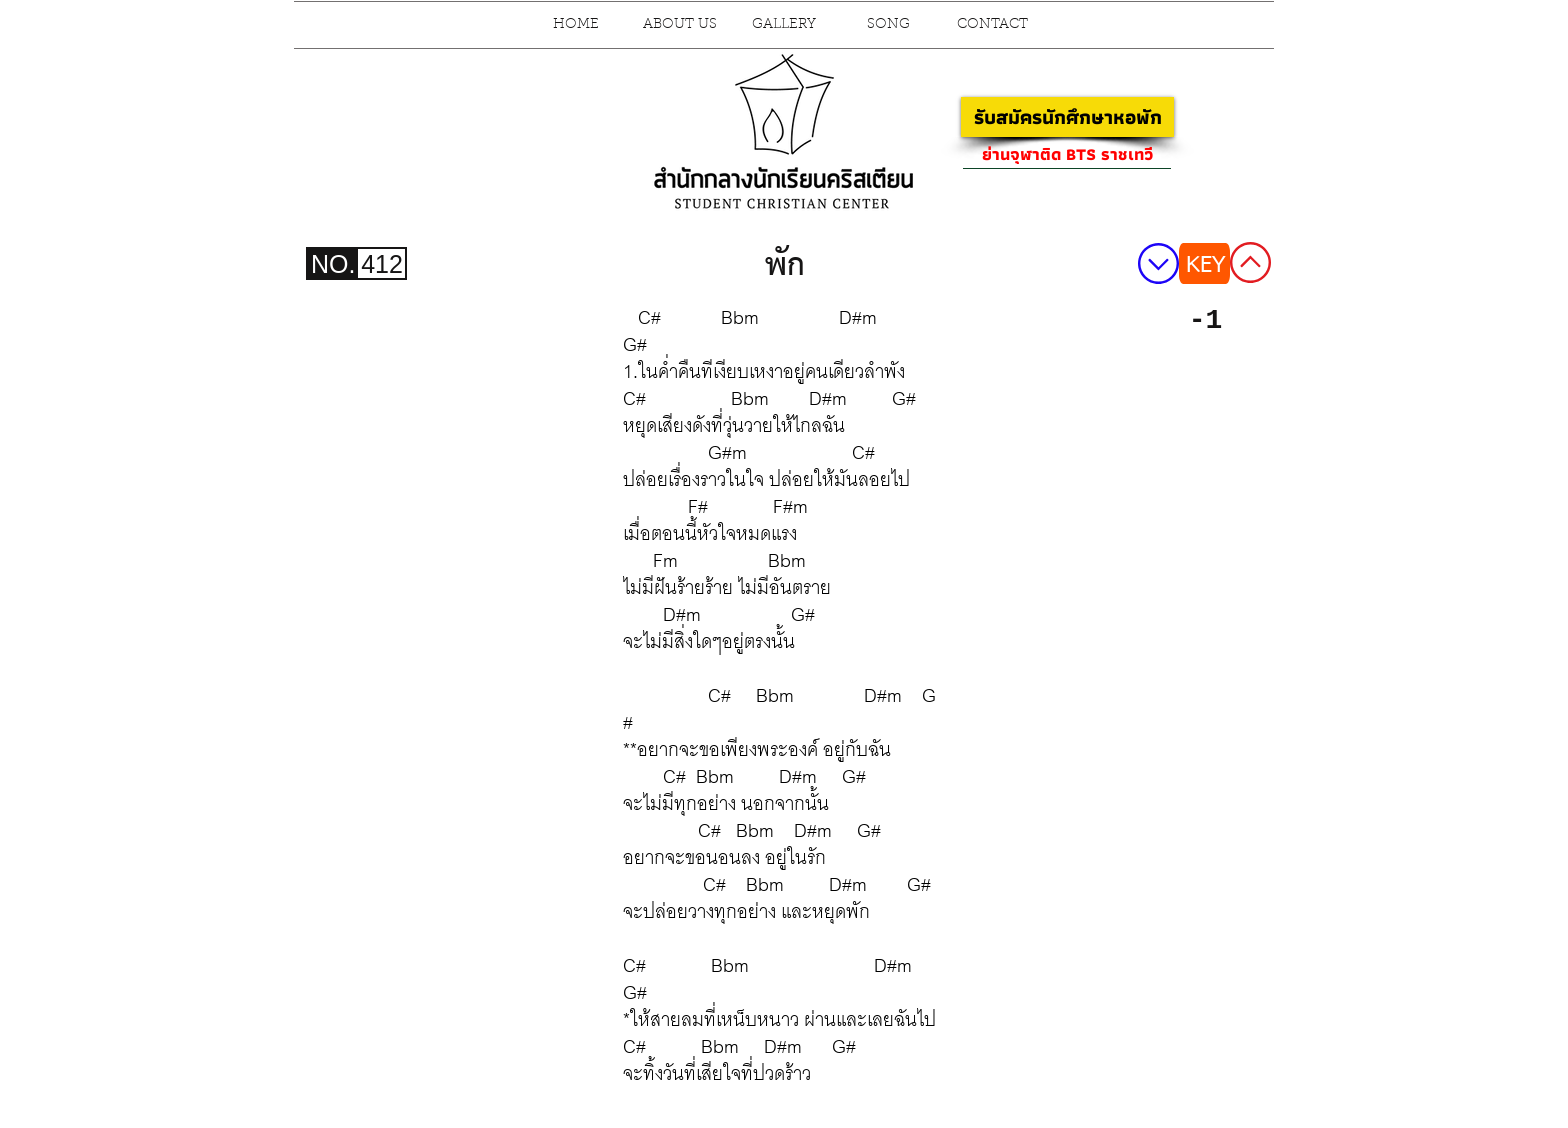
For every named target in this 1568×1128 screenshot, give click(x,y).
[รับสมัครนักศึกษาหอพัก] (1067, 117)
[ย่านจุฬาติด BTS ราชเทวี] (1067, 154)
